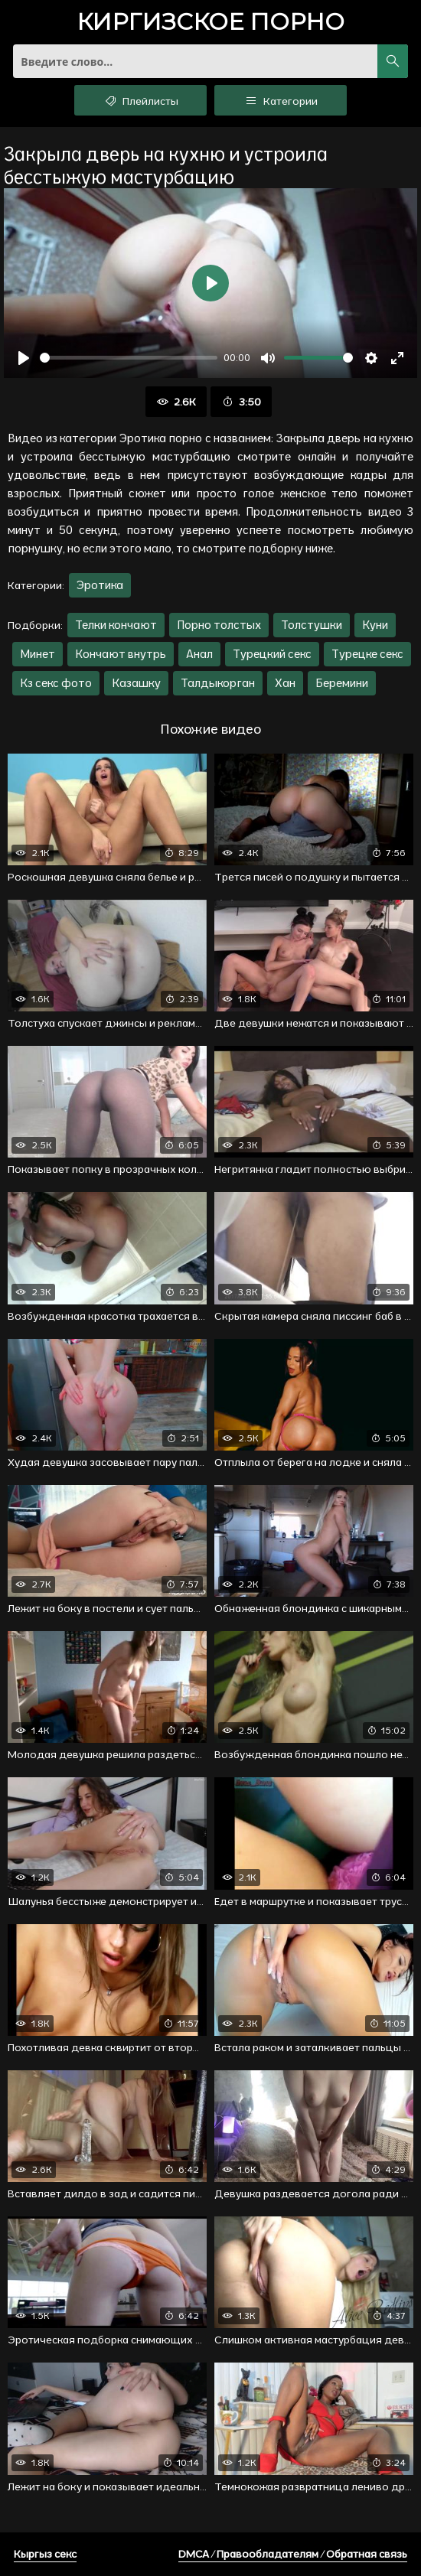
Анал (199, 653)
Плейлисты (140, 100)
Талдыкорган (218, 683)
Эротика (100, 585)
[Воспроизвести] (23, 358)
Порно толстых (219, 624)
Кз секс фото (56, 683)
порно (210, 23)
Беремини (341, 683)
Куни (375, 624)
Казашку (136, 683)
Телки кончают (116, 624)
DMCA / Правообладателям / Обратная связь (292, 2554)
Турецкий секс (272, 653)
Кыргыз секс (45, 2554)
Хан (285, 683)
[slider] (128, 357)
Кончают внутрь (120, 653)
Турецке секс (367, 653)
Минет (37, 653)
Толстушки (311, 624)
